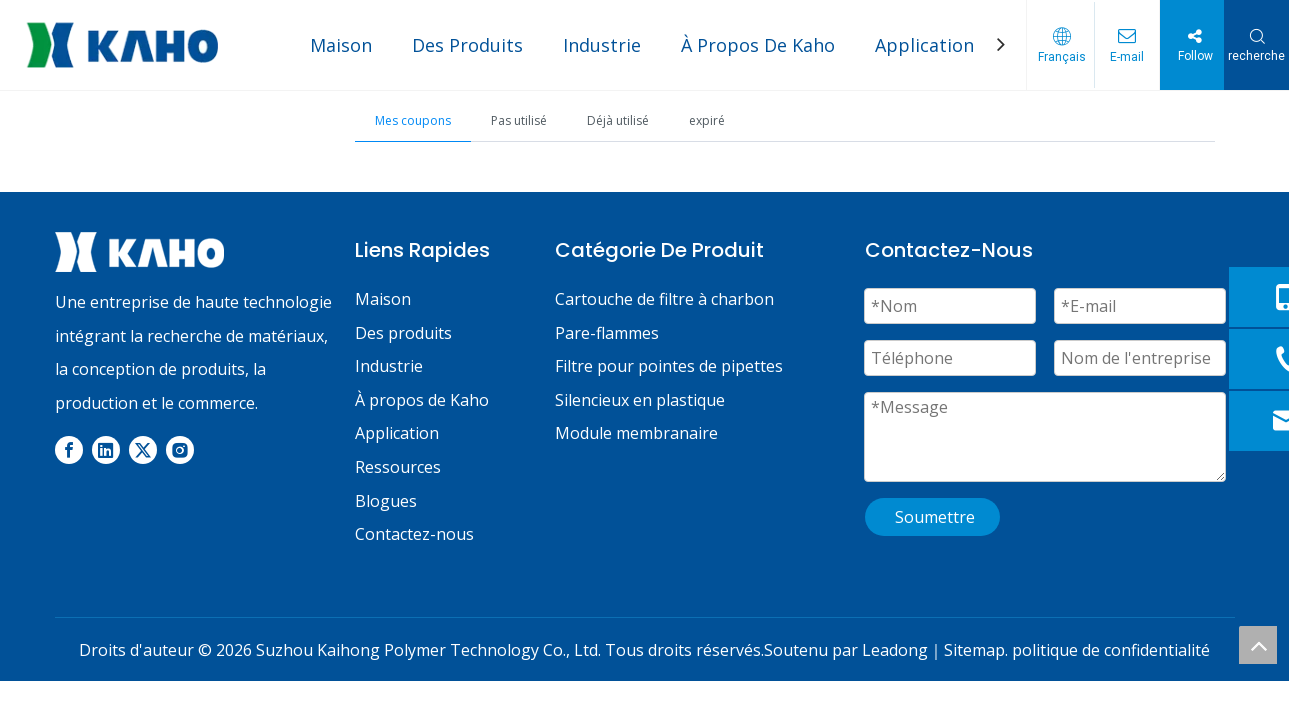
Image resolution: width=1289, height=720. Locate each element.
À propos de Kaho (422, 400)
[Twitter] (143, 449)
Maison (341, 45)
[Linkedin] (106, 449)
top (1258, 645)
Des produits (403, 333)
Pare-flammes (607, 333)
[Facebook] (69, 449)
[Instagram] (180, 449)
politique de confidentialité (1111, 650)
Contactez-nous (414, 534)
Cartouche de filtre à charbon (664, 299)
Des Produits (467, 45)
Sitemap (974, 650)
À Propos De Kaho (758, 45)
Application (924, 45)
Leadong (895, 650)
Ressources (398, 467)
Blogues (386, 501)
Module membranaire (636, 433)
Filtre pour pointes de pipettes (669, 366)
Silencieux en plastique (640, 400)
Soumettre (935, 517)
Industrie (602, 45)
